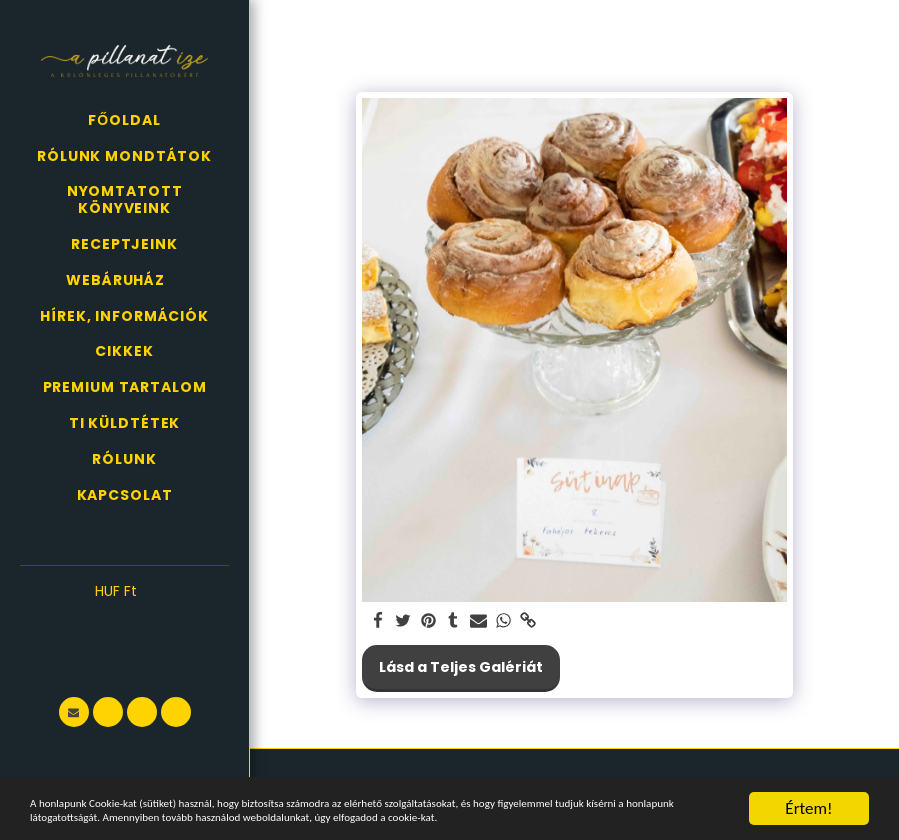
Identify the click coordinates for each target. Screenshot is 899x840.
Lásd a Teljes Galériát (461, 667)
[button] (124, 621)
